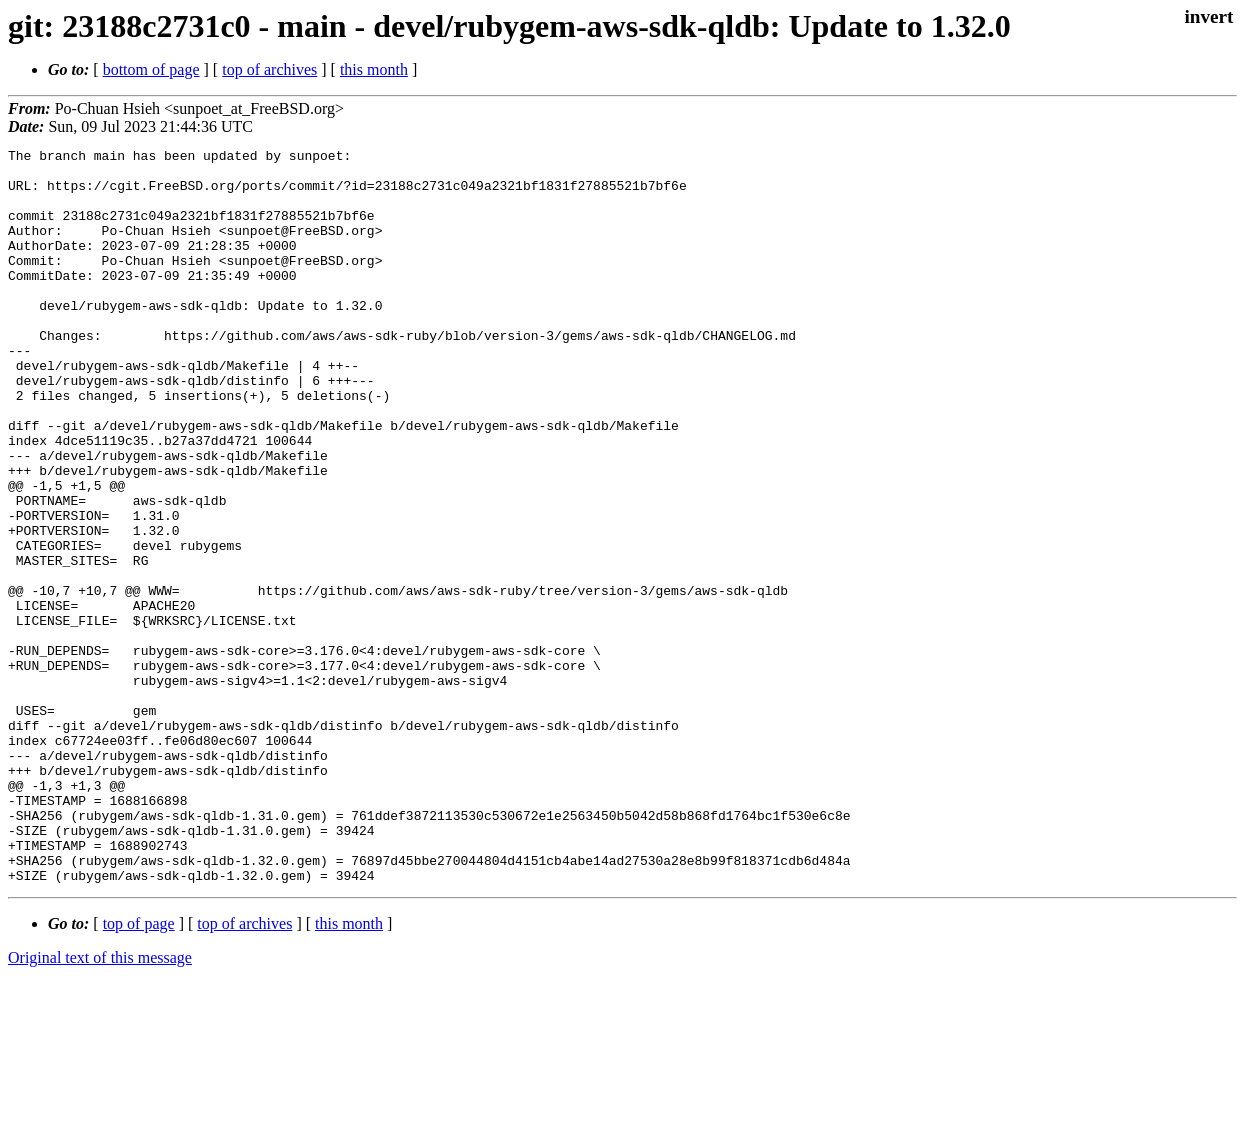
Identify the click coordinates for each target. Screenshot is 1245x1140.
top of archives (269, 69)
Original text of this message (100, 1104)
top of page (139, 1070)
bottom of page (151, 69)
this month (374, 69)
